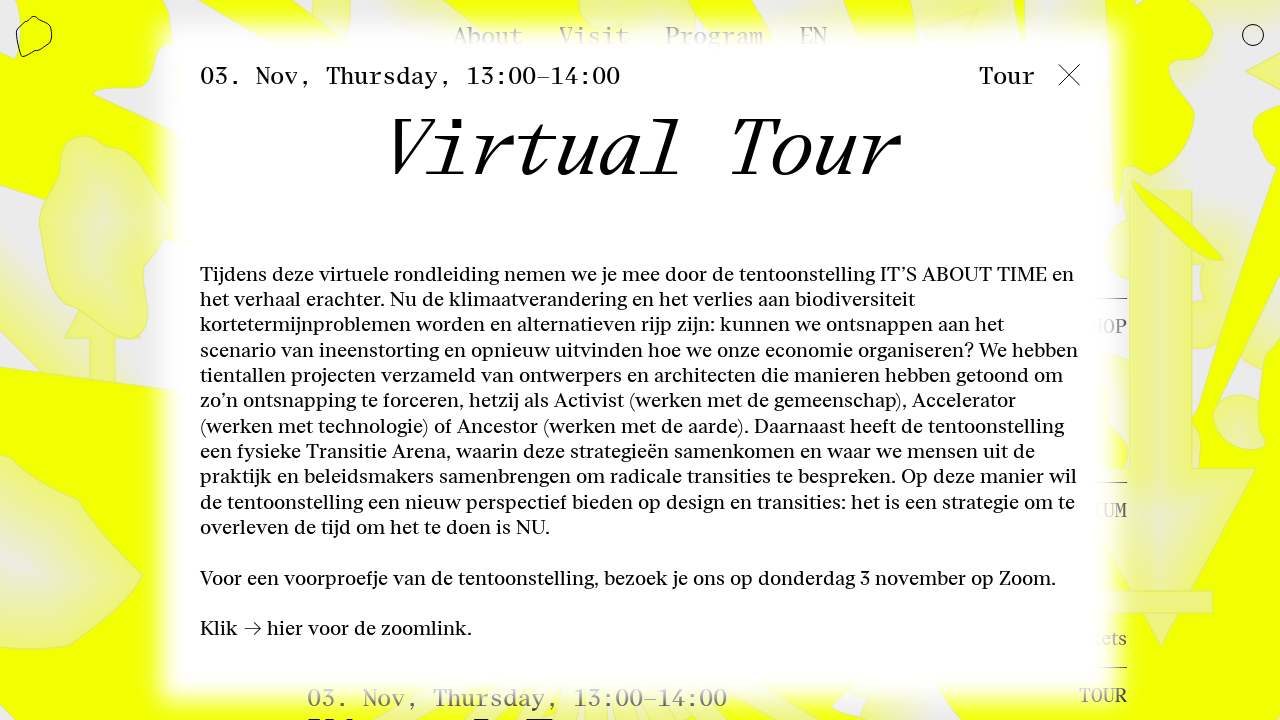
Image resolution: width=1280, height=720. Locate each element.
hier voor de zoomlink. (369, 628)
